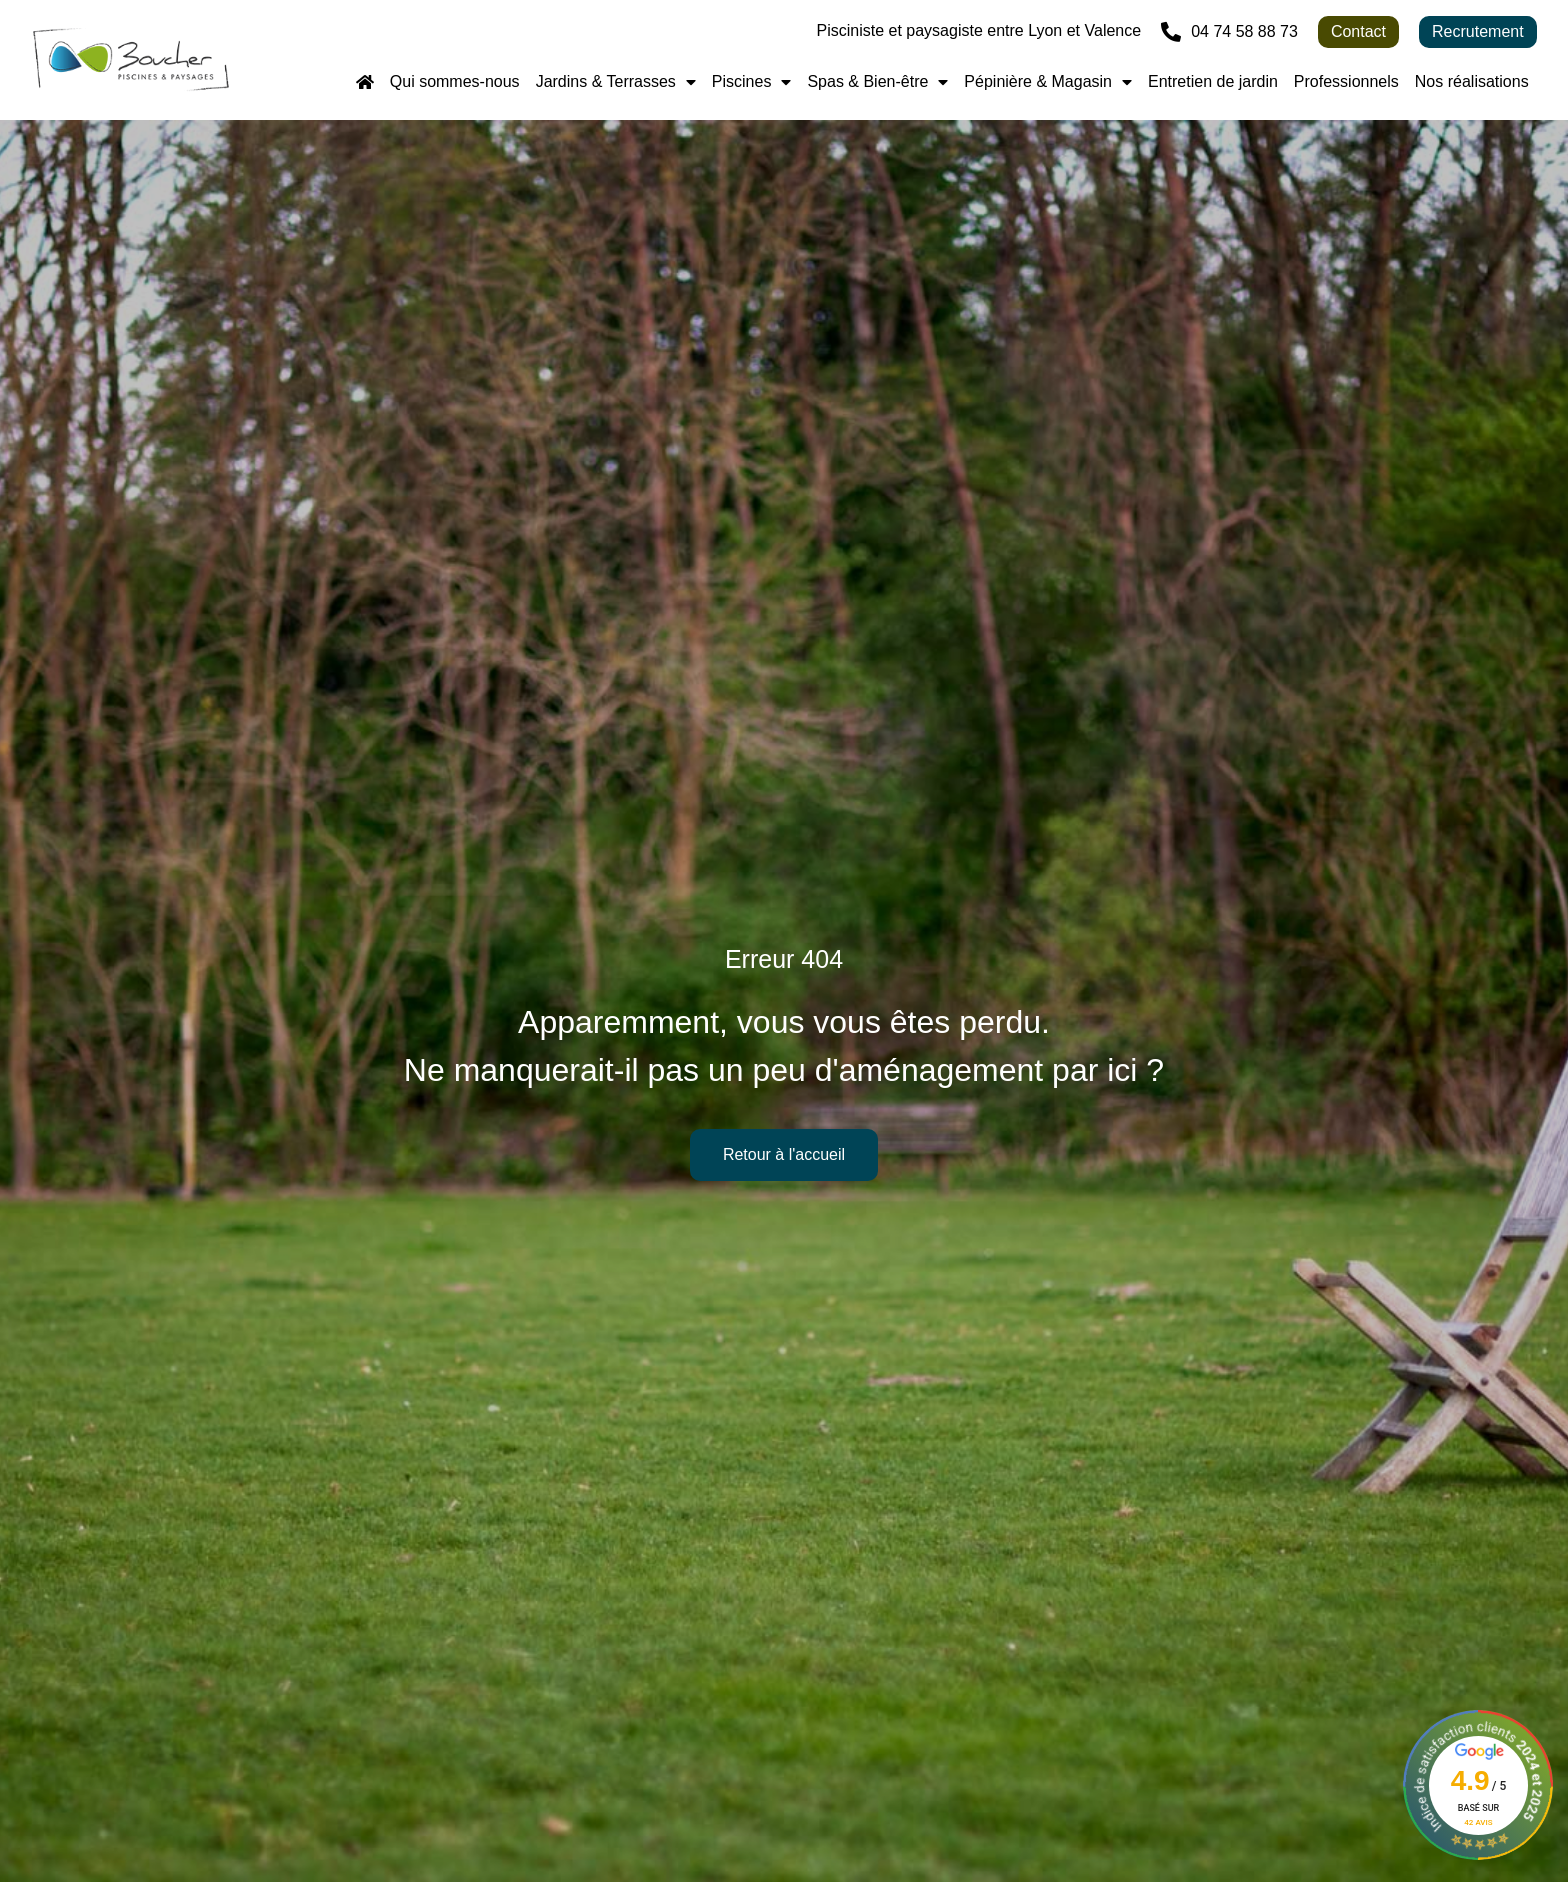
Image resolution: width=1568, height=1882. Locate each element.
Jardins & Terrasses (616, 82)
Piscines (752, 82)
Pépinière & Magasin (1048, 82)
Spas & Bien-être (877, 82)
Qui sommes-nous (455, 81)
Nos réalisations (1472, 81)
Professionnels (1346, 81)
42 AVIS (1478, 1822)
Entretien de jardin (1213, 81)
